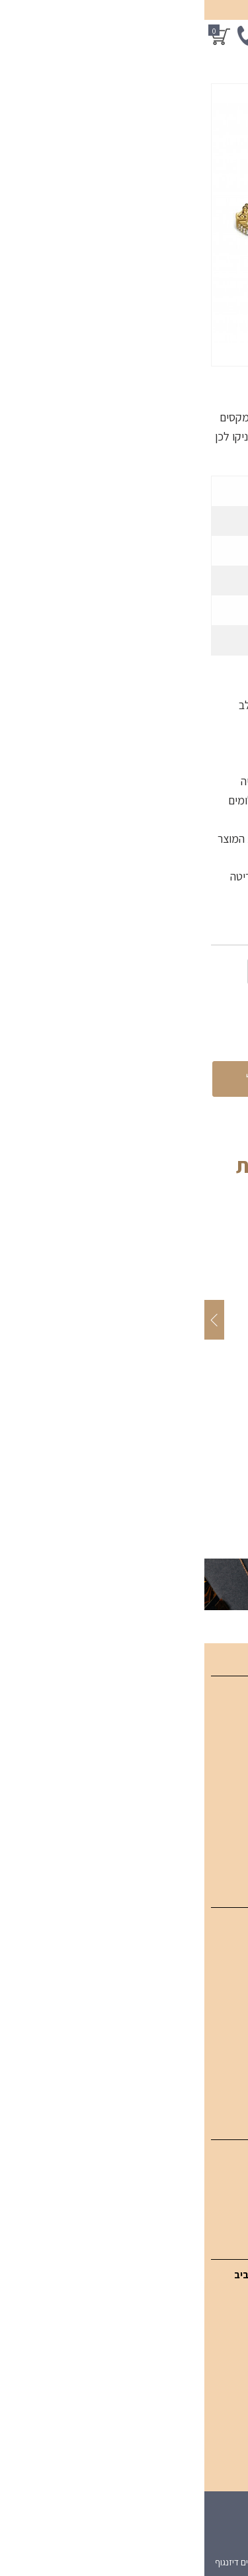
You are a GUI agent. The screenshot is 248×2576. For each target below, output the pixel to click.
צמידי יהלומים (212, 1971)
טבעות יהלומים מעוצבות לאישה (176, 1994)
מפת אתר (220, 1829)
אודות (229, 1784)
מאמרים (223, 1762)
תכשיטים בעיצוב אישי (197, 2038)
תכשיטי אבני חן (210, 2016)
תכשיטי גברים (213, 2061)
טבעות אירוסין (213, 2083)
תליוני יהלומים (213, 1949)
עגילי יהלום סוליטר (204, 2203)
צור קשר (223, 1807)
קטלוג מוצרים (213, 1717)
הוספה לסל (70, 1079)
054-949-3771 (180, 2330)
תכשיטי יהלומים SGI (200, 1926)
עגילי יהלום (219, 2159)
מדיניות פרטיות (210, 1852)
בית (234, 1695)
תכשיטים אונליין (210, 1740)
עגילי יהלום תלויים (205, 2180)
